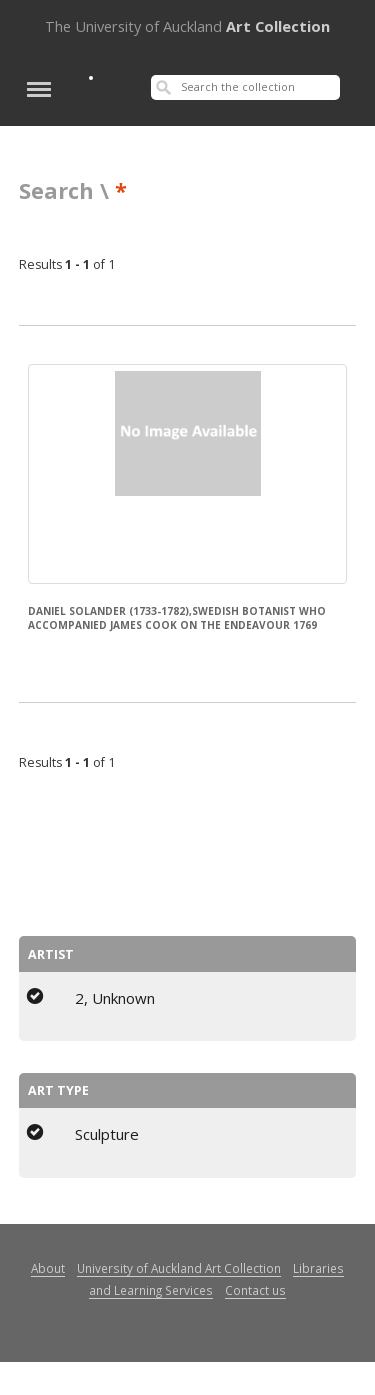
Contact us (255, 1290)
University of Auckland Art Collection (179, 1268)
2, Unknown (115, 998)
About (48, 1268)
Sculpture (107, 1134)
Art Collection (187, 26)
